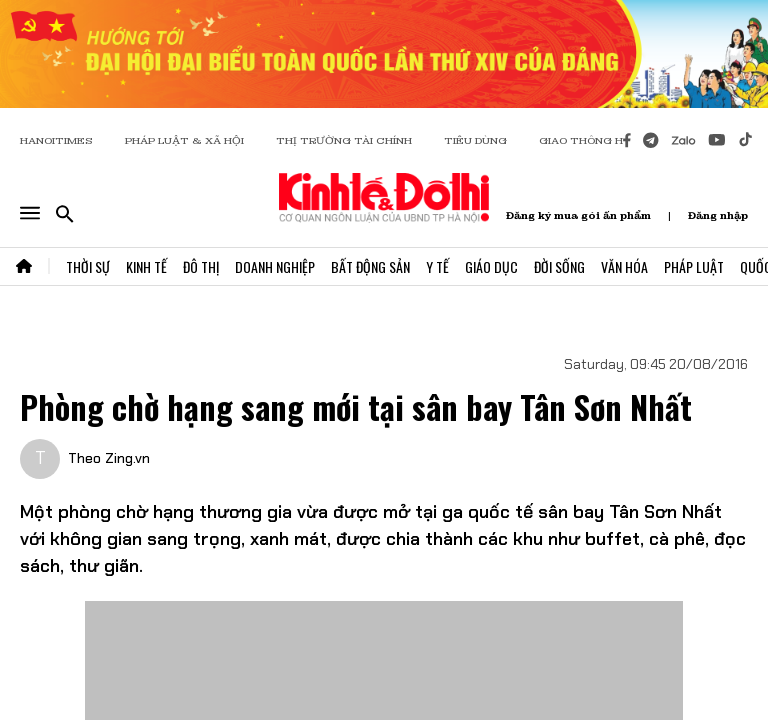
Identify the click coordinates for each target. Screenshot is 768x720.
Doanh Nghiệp (275, 266)
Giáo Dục (491, 266)
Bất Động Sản (370, 266)
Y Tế (437, 266)
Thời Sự (88, 266)
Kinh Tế (146, 266)
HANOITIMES (56, 140)
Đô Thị (201, 266)
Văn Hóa (624, 266)
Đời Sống (559, 266)
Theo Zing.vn (109, 458)
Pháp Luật (694, 266)
